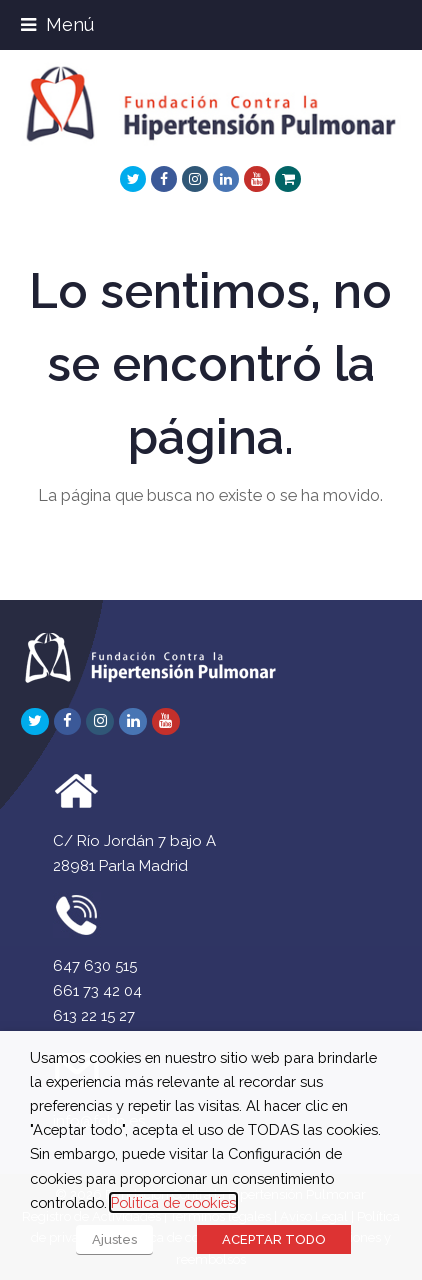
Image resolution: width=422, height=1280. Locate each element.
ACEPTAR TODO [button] (274, 1239)
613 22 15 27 (94, 1016)
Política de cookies (173, 1202)
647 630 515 (95, 966)
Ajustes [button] (114, 1239)
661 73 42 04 (97, 991)
